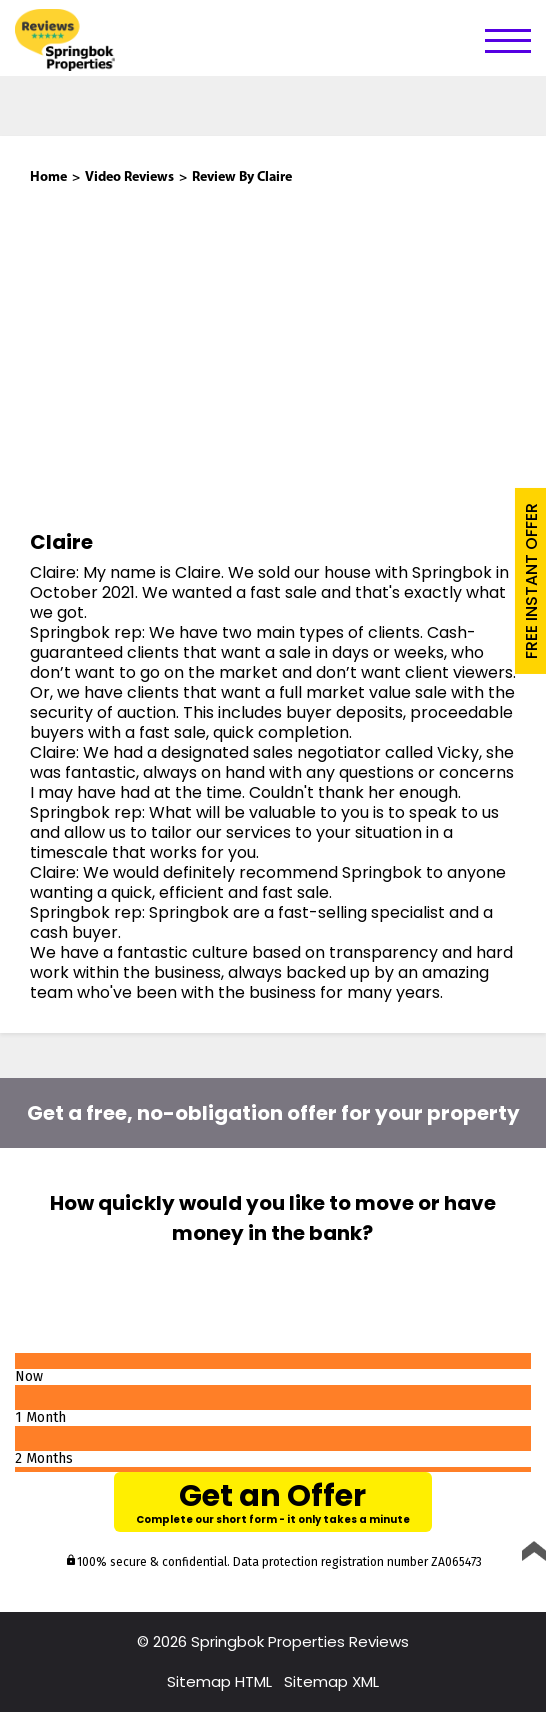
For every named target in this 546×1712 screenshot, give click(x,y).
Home (48, 177)
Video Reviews (129, 177)
